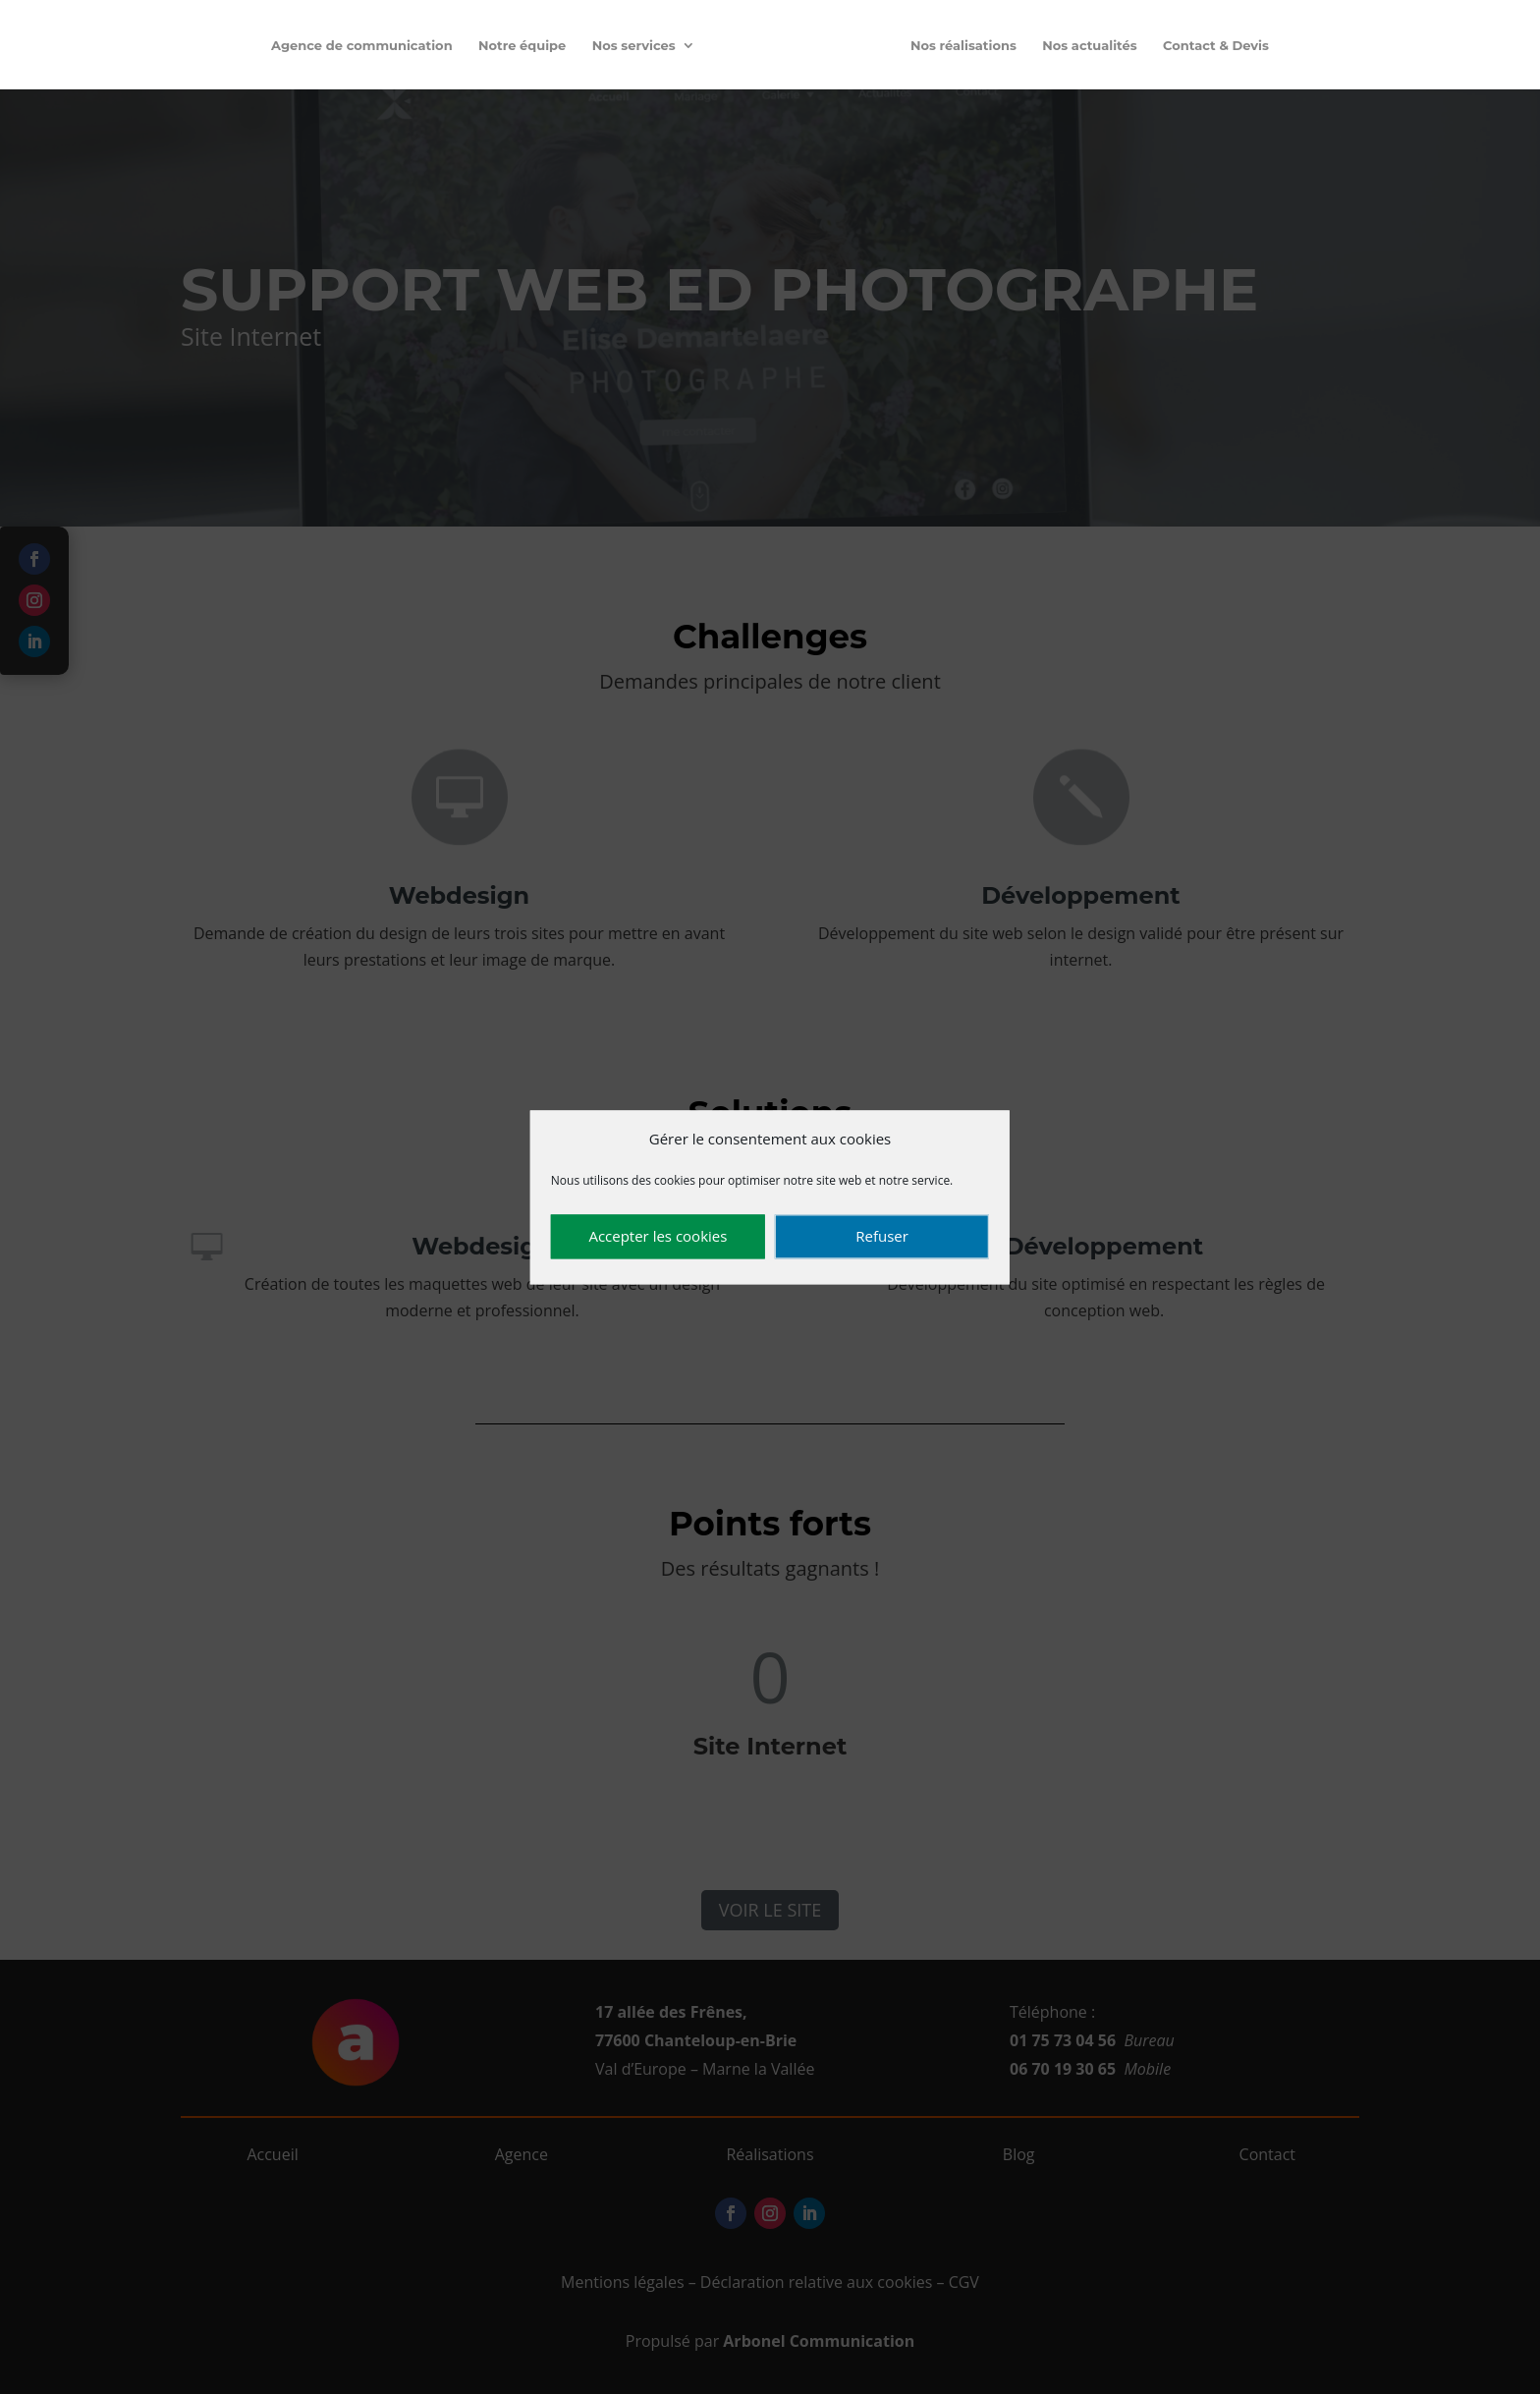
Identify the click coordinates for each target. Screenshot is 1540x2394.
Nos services (634, 45)
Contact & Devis (1216, 45)
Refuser (881, 1237)
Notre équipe (522, 45)
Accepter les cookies (657, 1237)
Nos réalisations (963, 45)
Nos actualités (1089, 45)
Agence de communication (362, 45)
